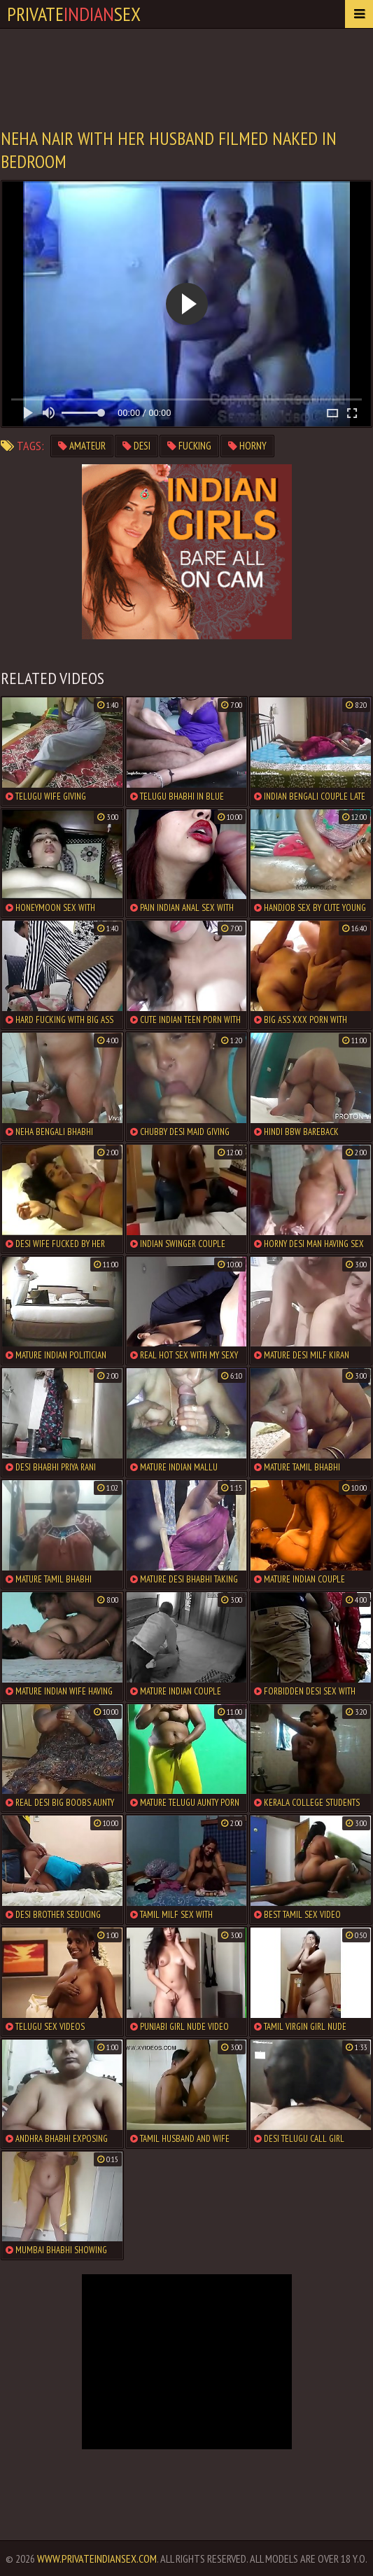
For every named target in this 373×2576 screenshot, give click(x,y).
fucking (189, 445)
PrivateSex (74, 14)
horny (247, 445)
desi (136, 445)
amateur (82, 445)
